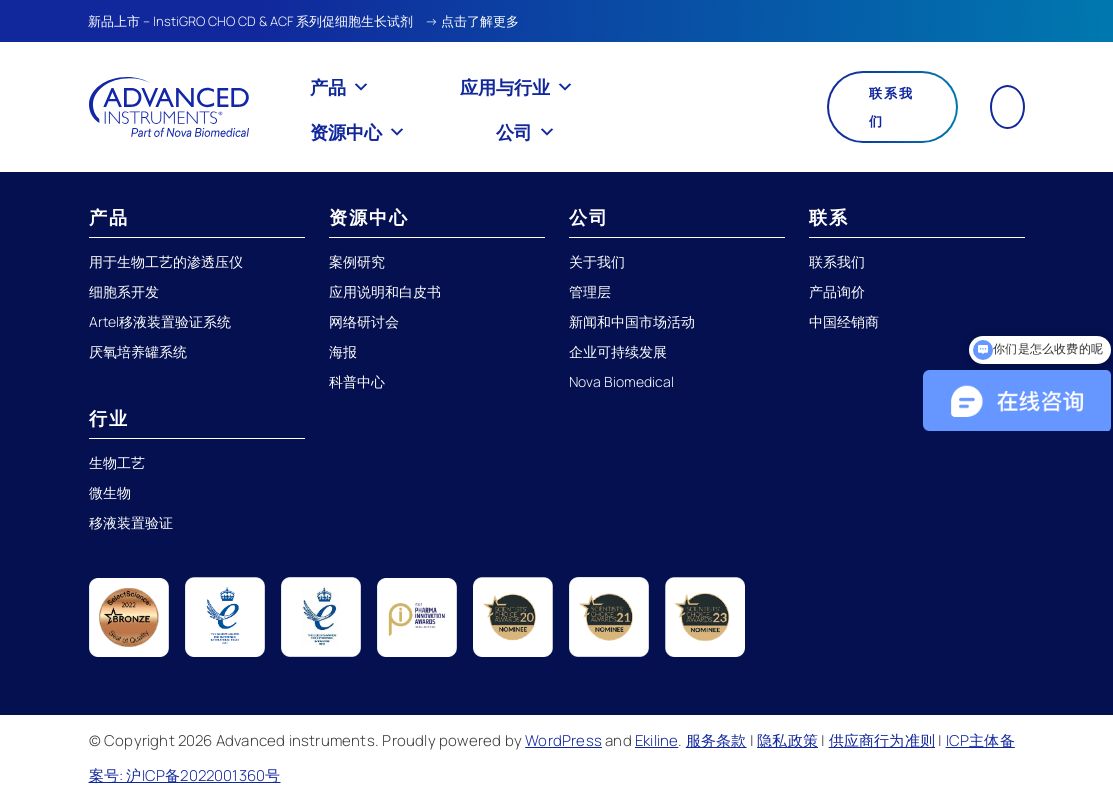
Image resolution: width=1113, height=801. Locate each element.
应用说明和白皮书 (385, 291)
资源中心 (358, 132)
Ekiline (656, 740)
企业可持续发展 (618, 351)
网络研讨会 (364, 321)
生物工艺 (117, 462)
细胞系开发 (124, 291)
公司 (526, 132)
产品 (340, 87)
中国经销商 (844, 321)
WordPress (563, 740)
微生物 (110, 492)
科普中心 (357, 381)
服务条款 (716, 740)
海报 (343, 351)
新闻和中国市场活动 (632, 321)
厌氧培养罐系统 (138, 351)
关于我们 (597, 261)
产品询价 (837, 291)
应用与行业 (517, 87)
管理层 (590, 291)
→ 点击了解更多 (472, 21)
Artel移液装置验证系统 (160, 321)
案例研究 (357, 261)
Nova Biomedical (621, 381)
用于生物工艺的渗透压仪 (166, 261)
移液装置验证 (131, 522)
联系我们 (891, 107)
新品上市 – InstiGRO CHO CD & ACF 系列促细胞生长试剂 (250, 21)
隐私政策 (787, 740)
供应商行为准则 (882, 740)
